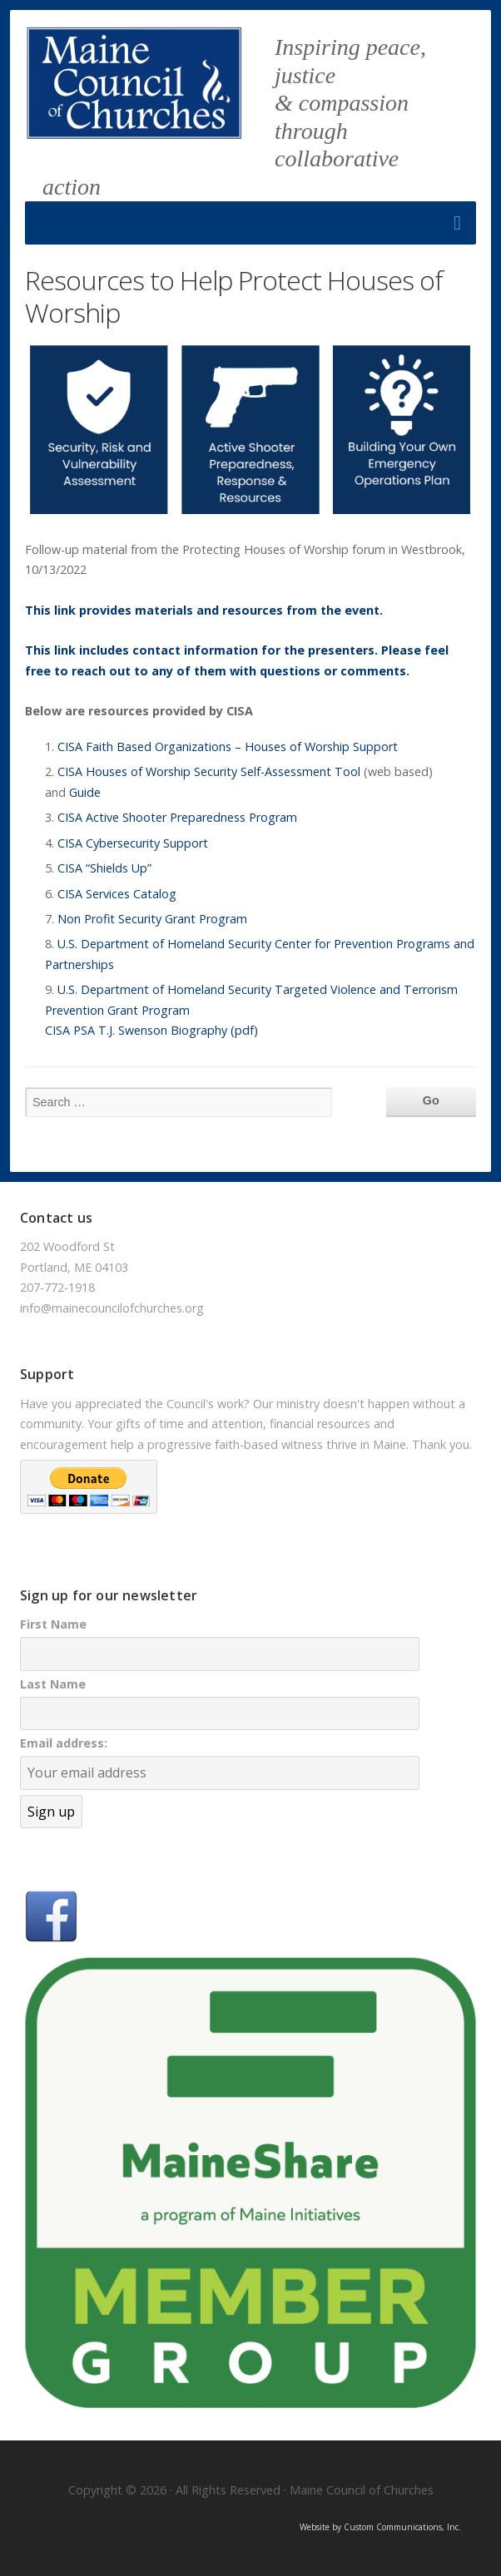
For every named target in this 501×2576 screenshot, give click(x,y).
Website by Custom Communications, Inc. (380, 2527)
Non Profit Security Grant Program (152, 919)
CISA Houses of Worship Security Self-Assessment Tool (208, 771)
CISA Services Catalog (116, 894)
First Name (53, 1624)
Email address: (63, 1743)
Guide (85, 792)
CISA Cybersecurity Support (132, 843)
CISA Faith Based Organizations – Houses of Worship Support (227, 746)
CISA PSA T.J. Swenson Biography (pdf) (151, 1030)
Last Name (53, 1684)
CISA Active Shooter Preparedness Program (177, 817)
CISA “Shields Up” (104, 868)
